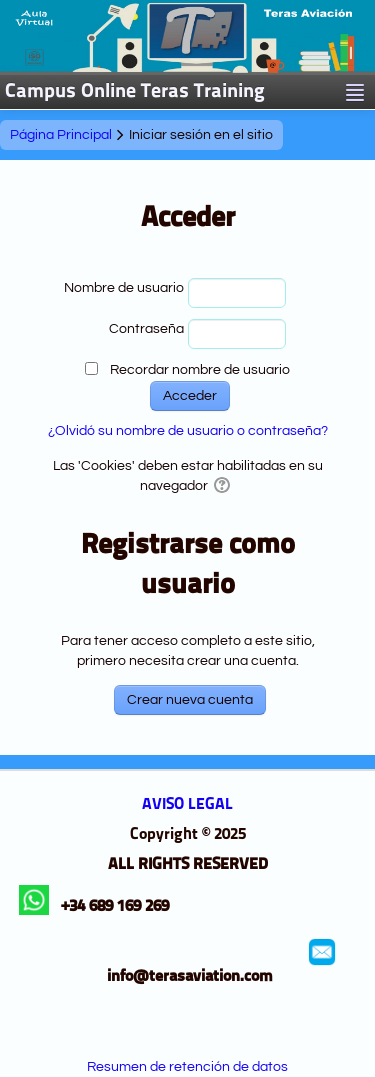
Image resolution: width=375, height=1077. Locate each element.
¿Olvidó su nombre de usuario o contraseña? (188, 431)
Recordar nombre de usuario (200, 370)
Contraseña (146, 329)
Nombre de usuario (124, 288)
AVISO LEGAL (187, 805)
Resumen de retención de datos (187, 1067)
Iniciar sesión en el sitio (201, 135)
